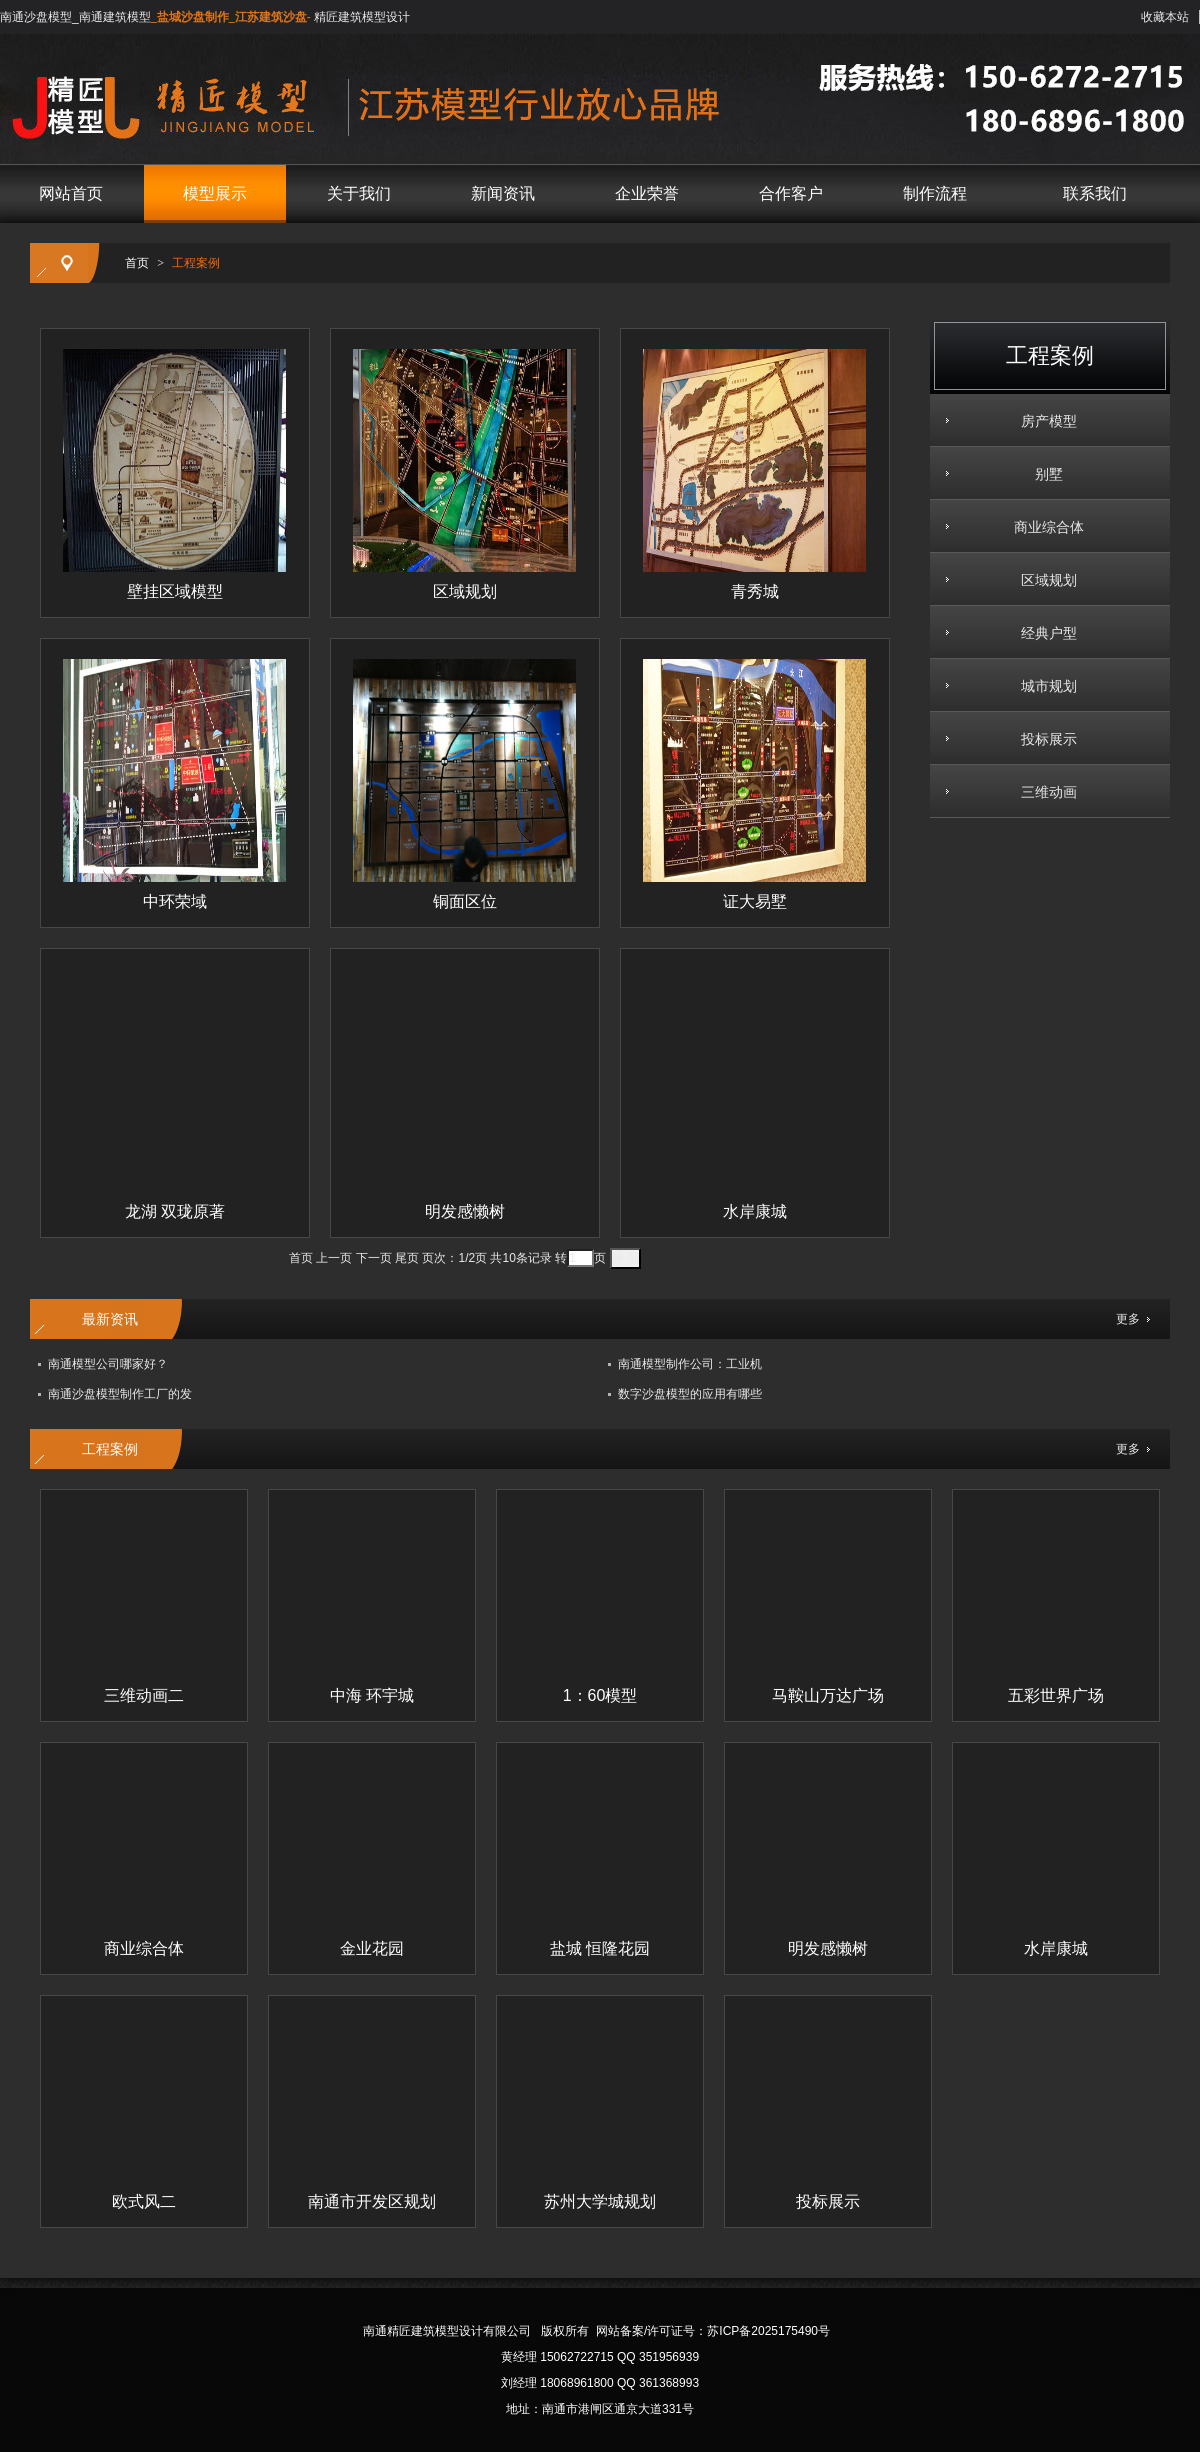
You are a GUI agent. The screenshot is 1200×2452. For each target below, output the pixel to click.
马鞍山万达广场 (828, 1695)
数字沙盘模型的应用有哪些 (690, 1394)
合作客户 (791, 193)
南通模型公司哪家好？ (108, 1364)
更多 (1128, 1319)
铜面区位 (465, 901)
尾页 (407, 1258)
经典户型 (1042, 633)
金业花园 (372, 1948)
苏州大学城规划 (600, 2201)
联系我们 (1095, 193)
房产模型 (1042, 421)
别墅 (1042, 474)
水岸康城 (755, 1211)
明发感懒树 (465, 1211)
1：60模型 (600, 1695)
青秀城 (755, 591)
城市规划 (1042, 686)
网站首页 (71, 193)
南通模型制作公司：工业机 (690, 1364)
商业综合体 (1042, 527)
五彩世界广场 (1056, 1695)
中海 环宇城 (372, 1695)
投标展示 (1042, 739)
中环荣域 (175, 901)
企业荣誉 (647, 193)
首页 (137, 263)
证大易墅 (755, 901)
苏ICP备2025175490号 (768, 2331)
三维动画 (1042, 792)
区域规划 (1042, 580)
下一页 (374, 1258)
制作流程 (935, 193)
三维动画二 (144, 1695)
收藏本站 (1165, 17)
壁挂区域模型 (175, 591)
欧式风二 (144, 2201)
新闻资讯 (503, 193)
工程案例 (196, 263)
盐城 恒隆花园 (600, 1948)
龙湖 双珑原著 (175, 1211)
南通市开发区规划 (372, 2201)
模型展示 (215, 193)
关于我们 (359, 193)
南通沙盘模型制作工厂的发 (120, 1394)
